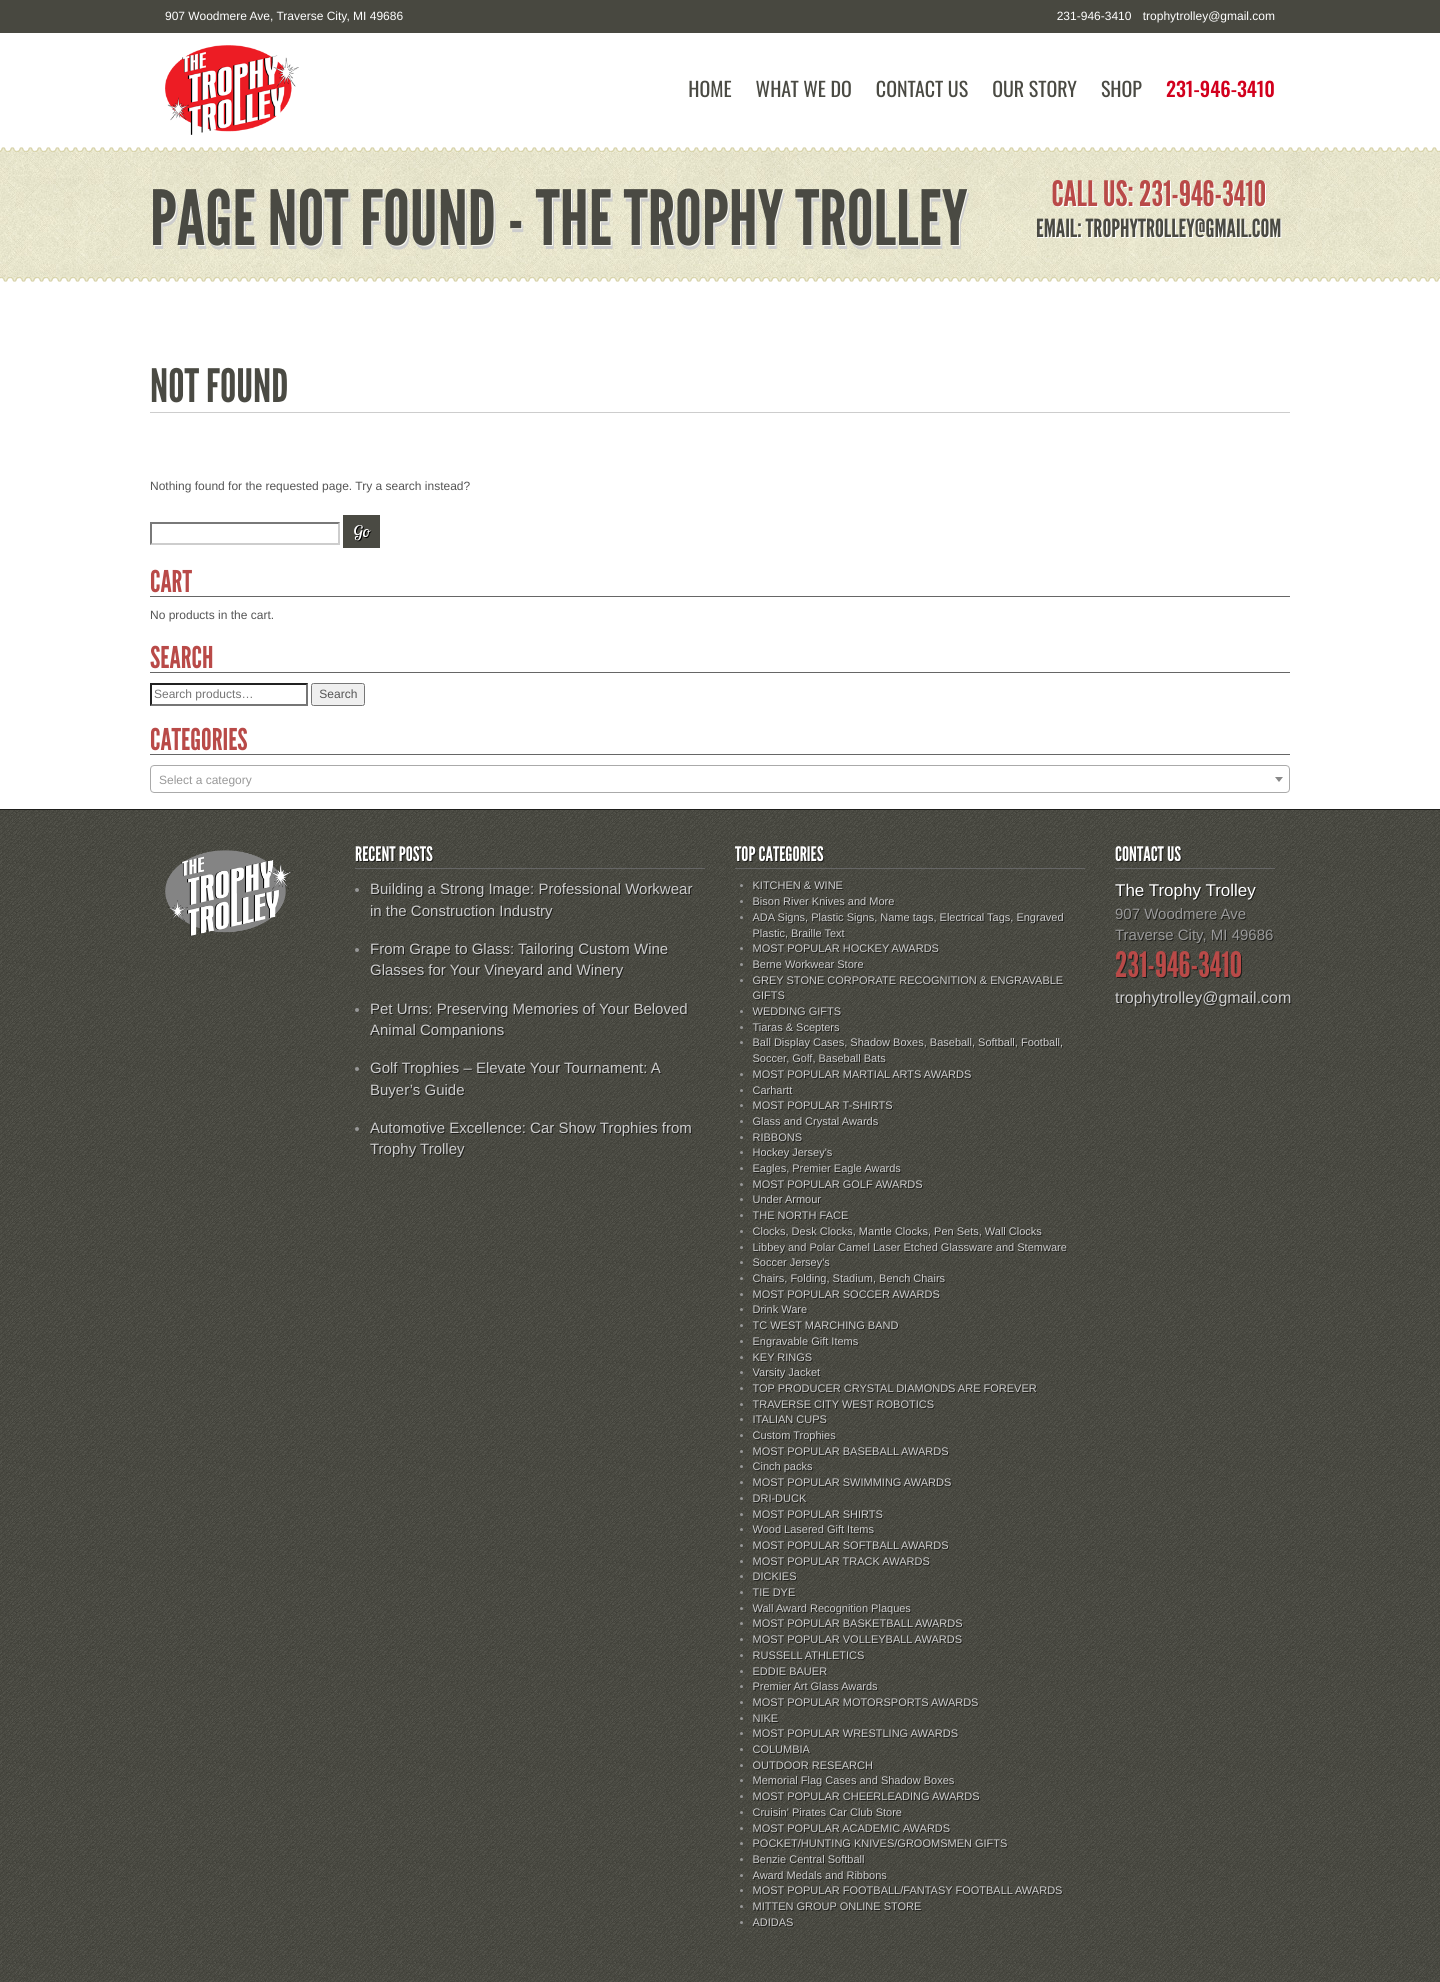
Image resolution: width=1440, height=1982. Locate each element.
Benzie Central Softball (809, 1860)
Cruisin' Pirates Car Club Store (827, 1813)
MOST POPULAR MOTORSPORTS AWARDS (866, 1703)
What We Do (804, 88)
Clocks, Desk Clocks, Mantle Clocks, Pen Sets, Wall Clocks (897, 1232)
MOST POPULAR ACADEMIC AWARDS (852, 1829)
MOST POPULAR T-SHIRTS (823, 1106)
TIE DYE (774, 1593)
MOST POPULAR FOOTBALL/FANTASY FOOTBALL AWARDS (908, 1891)
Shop (1121, 88)
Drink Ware (780, 1310)
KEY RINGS (783, 1358)
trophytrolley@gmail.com (1209, 16)
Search (338, 694)
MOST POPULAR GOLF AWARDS (838, 1185)
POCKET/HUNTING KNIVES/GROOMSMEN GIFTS (880, 1844)
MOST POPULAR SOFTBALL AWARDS (851, 1546)
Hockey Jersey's (793, 1153)
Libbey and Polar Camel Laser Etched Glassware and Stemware (910, 1248)
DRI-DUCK (780, 1499)
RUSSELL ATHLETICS (809, 1656)
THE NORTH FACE (801, 1216)
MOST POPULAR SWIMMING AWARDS (852, 1483)
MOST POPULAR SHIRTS (818, 1515)
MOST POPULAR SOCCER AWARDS (846, 1295)
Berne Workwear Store (808, 965)
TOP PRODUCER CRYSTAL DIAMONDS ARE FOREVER (895, 1389)
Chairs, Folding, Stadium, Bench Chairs (849, 1279)
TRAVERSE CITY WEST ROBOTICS (844, 1405)
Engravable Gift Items (806, 1342)
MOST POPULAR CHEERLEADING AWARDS (866, 1797)
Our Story (1034, 88)
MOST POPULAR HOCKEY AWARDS (846, 949)
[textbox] (720, 780)
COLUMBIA (781, 1750)
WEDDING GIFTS (797, 1012)
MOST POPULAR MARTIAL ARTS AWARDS (862, 1075)
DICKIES (775, 1577)
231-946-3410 (1220, 88)
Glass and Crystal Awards (816, 1122)
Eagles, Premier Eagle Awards (827, 1169)
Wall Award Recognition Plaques (832, 1609)
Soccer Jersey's (791, 1263)
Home (709, 88)
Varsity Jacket (787, 1373)
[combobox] (720, 779)
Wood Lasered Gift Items (813, 1530)
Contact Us (922, 88)
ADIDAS (773, 1923)
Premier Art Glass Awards (815, 1687)
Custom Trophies (794, 1436)
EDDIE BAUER (790, 1672)
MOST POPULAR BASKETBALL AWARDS (858, 1624)
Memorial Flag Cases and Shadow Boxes (854, 1781)
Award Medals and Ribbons (820, 1876)
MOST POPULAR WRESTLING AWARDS (856, 1734)
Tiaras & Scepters (796, 1028)
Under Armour (787, 1200)
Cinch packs (783, 1467)
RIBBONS (778, 1138)
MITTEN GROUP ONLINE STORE (837, 1907)
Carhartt (773, 1091)
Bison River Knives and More (824, 902)
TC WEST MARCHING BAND (826, 1326)
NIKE (766, 1719)
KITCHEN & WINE (798, 886)
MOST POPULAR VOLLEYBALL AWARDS (857, 1640)
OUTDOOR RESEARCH (813, 1766)
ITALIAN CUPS (790, 1420)
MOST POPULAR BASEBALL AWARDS (851, 1452)
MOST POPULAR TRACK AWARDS (841, 1562)
